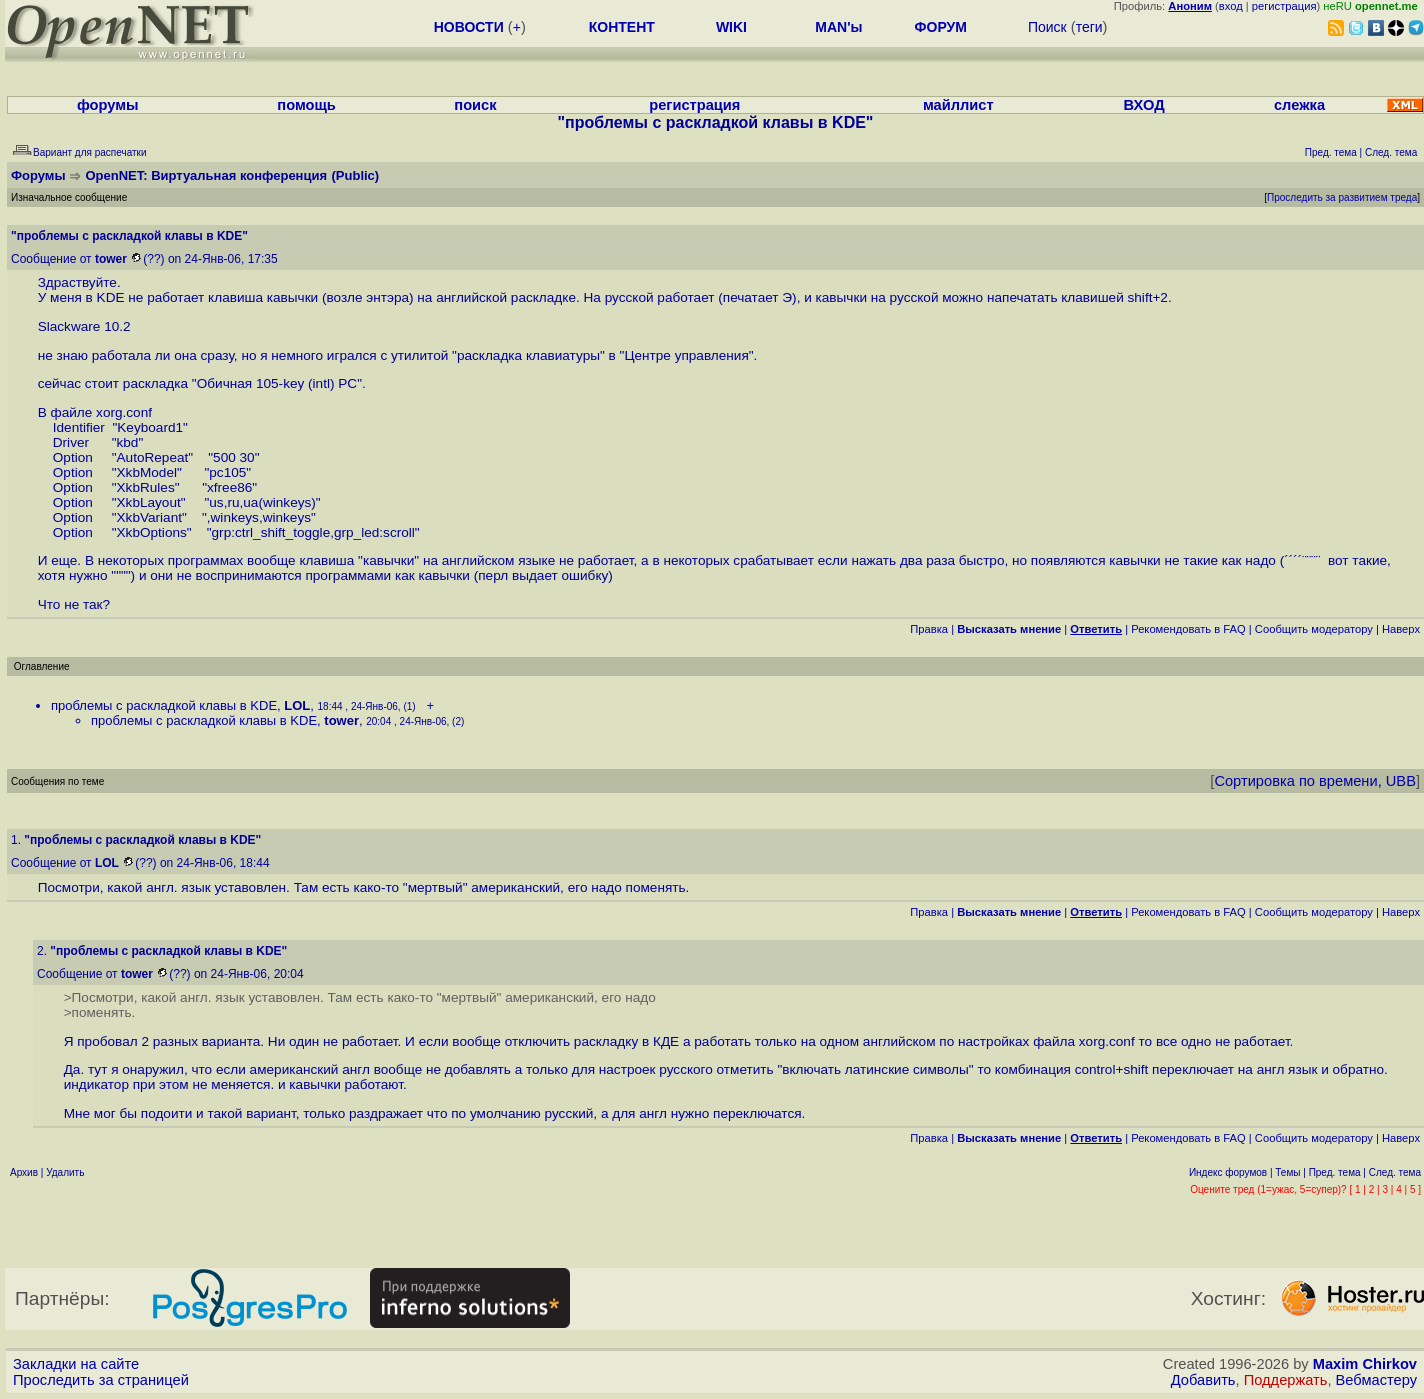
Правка (929, 629)
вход (1231, 6)
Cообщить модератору (1314, 629)
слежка (1299, 105)
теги (1089, 27)
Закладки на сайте (76, 1364)
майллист (958, 105)
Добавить (1203, 1380)
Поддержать (1286, 1380)
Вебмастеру (1376, 1380)
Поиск (1047, 27)
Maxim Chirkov (1365, 1364)
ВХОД (1144, 105)
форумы (108, 105)
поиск (475, 105)
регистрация (1284, 6)
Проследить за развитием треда (1342, 197)
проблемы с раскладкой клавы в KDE (164, 705)
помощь (306, 105)
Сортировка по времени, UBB (1315, 781)
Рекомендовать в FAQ (1188, 629)
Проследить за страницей (101, 1380)
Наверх (1401, 629)
